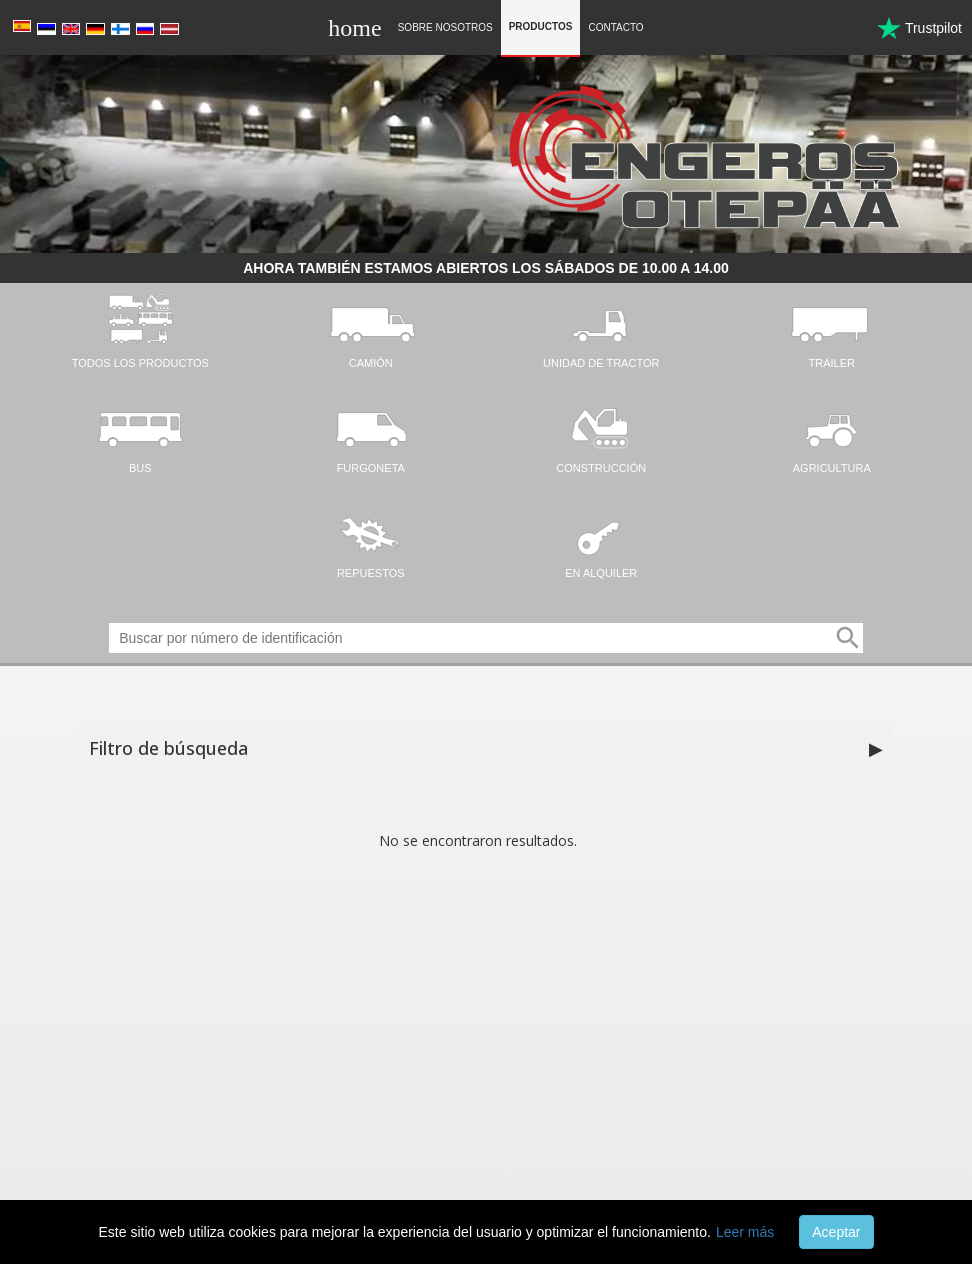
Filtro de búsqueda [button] (486, 749)
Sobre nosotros (445, 27)
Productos (541, 26)
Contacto (615, 27)
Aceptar (836, 1232)
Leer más (745, 1232)
